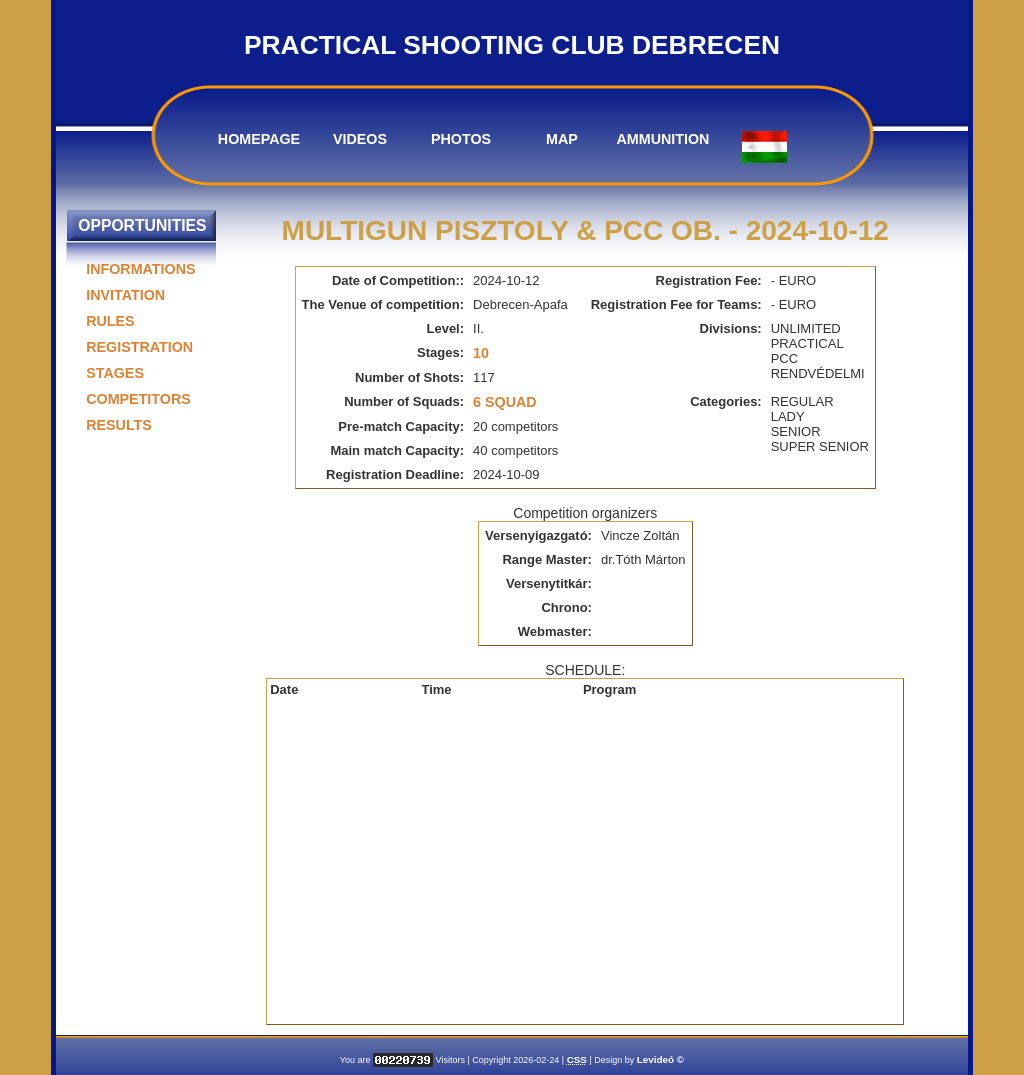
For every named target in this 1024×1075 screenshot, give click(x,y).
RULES (110, 321)
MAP (562, 139)
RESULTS (119, 425)
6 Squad (505, 402)
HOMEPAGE (259, 139)
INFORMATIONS (140, 269)
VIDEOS (360, 139)
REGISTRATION (139, 347)
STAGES (115, 373)
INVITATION (125, 295)
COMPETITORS (138, 399)
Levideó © (660, 1059)
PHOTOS (461, 139)
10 (481, 353)
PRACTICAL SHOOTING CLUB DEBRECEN (512, 45)
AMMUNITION (663, 139)
